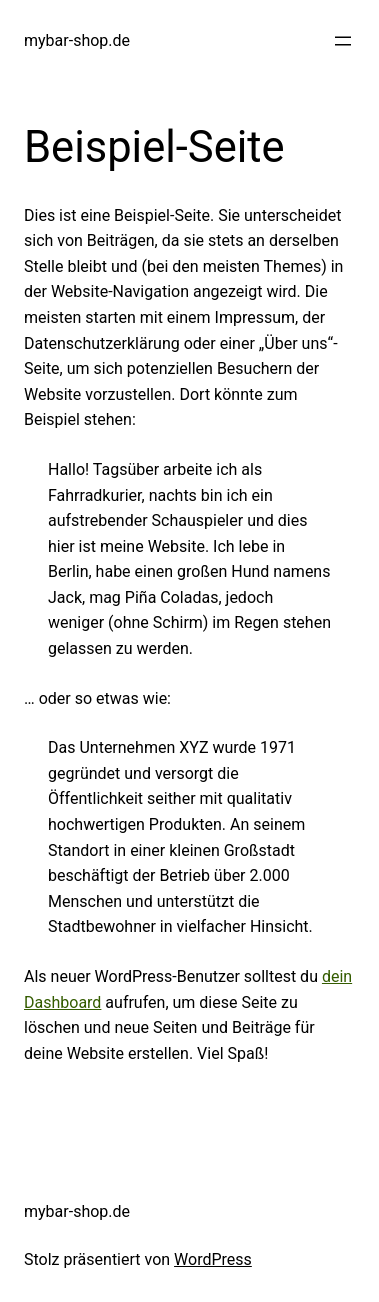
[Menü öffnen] (343, 41)
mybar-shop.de (77, 40)
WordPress (213, 1259)
